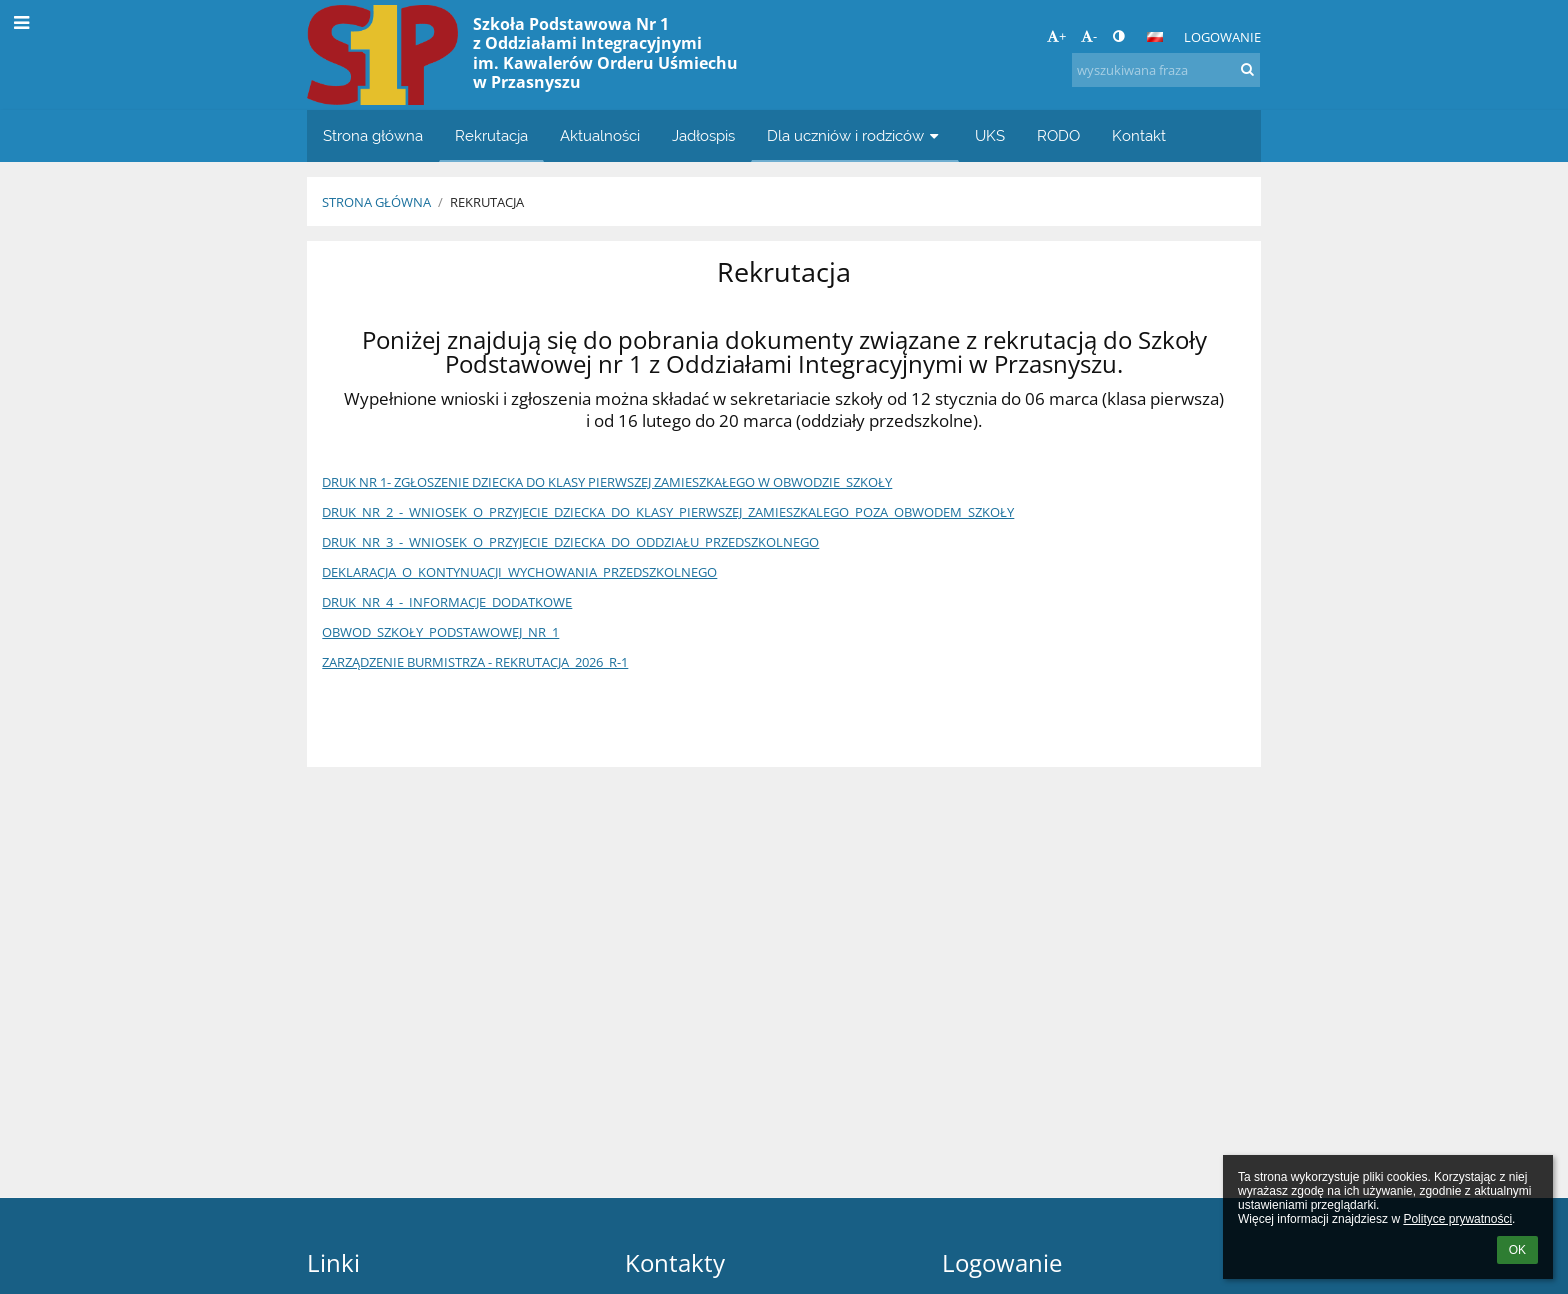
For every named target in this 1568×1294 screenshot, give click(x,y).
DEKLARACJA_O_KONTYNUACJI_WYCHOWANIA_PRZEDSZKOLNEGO (519, 572)
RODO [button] (1058, 135)
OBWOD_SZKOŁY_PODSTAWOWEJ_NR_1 (440, 632)
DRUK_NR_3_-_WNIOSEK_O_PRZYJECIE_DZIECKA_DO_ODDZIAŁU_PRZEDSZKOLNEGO (570, 542)
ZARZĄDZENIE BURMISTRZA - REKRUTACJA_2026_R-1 (475, 662)
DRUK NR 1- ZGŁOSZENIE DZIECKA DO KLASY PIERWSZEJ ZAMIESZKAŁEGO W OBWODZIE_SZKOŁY (607, 482)
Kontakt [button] (1139, 135)
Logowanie (1222, 37)
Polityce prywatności (1457, 1219)
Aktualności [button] (600, 135)
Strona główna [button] (373, 135)
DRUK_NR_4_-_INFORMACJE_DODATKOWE (447, 602)
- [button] (1089, 36)
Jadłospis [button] (703, 135)
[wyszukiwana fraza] (1166, 70)
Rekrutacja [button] (491, 135)
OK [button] (1517, 1250)
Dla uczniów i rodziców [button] (855, 135)
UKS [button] (990, 135)
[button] (1155, 37)
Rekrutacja (487, 202)
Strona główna (376, 202)
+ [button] (1056, 36)
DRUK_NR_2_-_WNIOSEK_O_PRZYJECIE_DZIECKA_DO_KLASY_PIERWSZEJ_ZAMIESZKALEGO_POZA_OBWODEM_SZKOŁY (668, 512)
